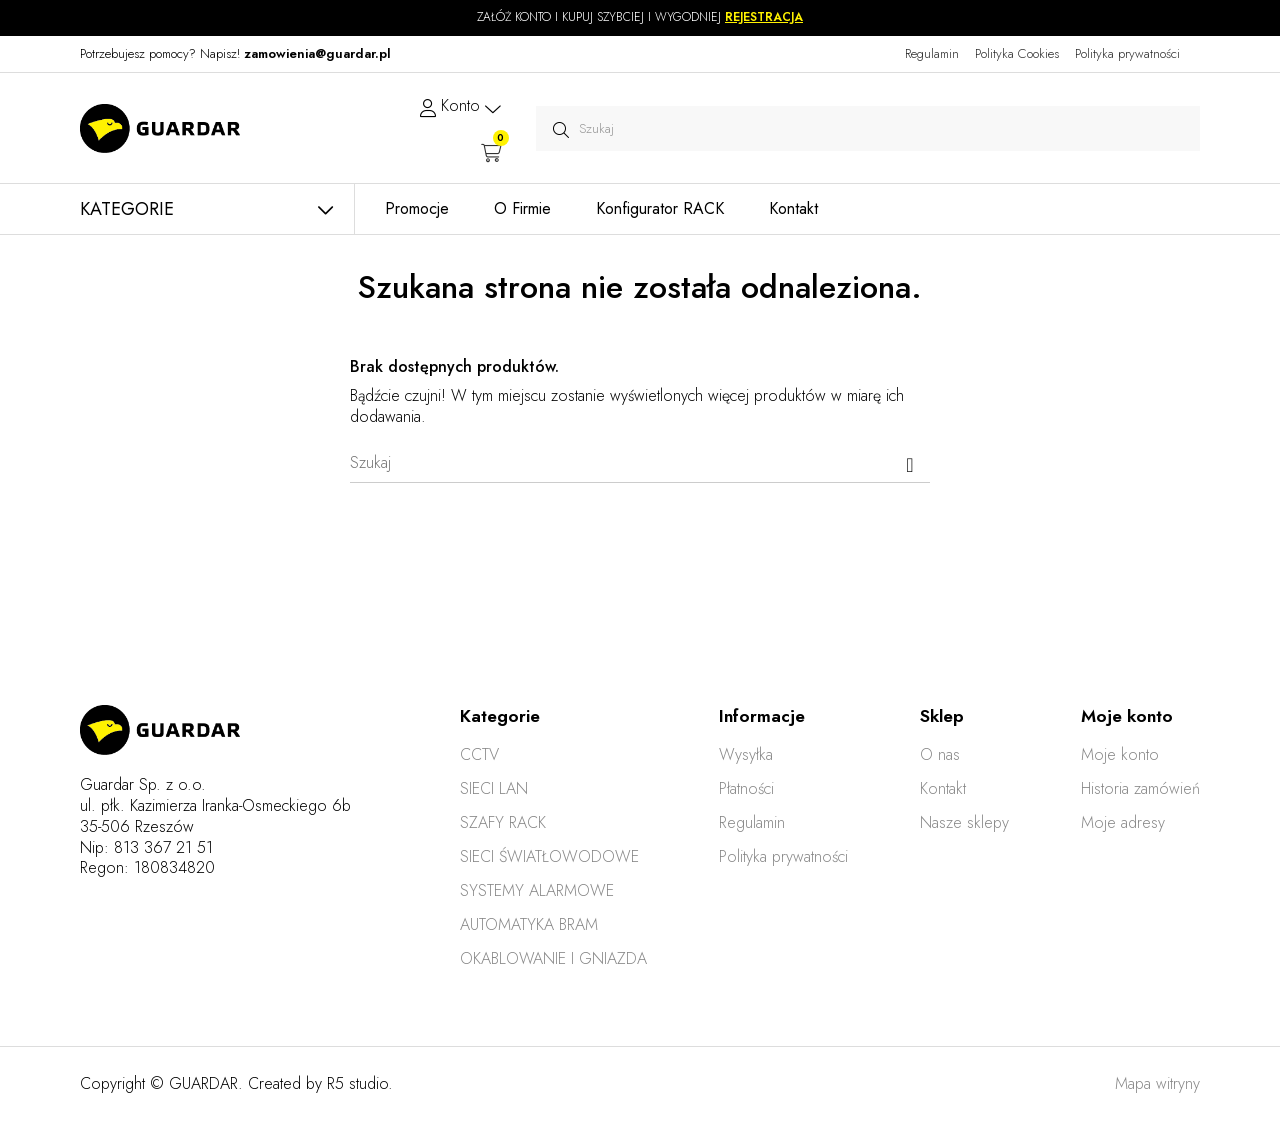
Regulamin (932, 53)
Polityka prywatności (1127, 53)
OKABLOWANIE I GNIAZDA (553, 958)
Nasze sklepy (964, 822)
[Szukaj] (640, 463)
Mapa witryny (1157, 1083)
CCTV (479, 754)
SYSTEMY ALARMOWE (537, 890)
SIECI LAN (494, 788)
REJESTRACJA (764, 17)
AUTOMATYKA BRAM (529, 924)
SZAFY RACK (503, 822)
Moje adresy (1123, 822)
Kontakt (943, 788)
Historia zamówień (1140, 788)
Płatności (746, 788)
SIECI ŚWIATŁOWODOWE (549, 856)
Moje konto (1120, 754)
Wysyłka (746, 754)
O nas (940, 754)
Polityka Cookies (1017, 53)
